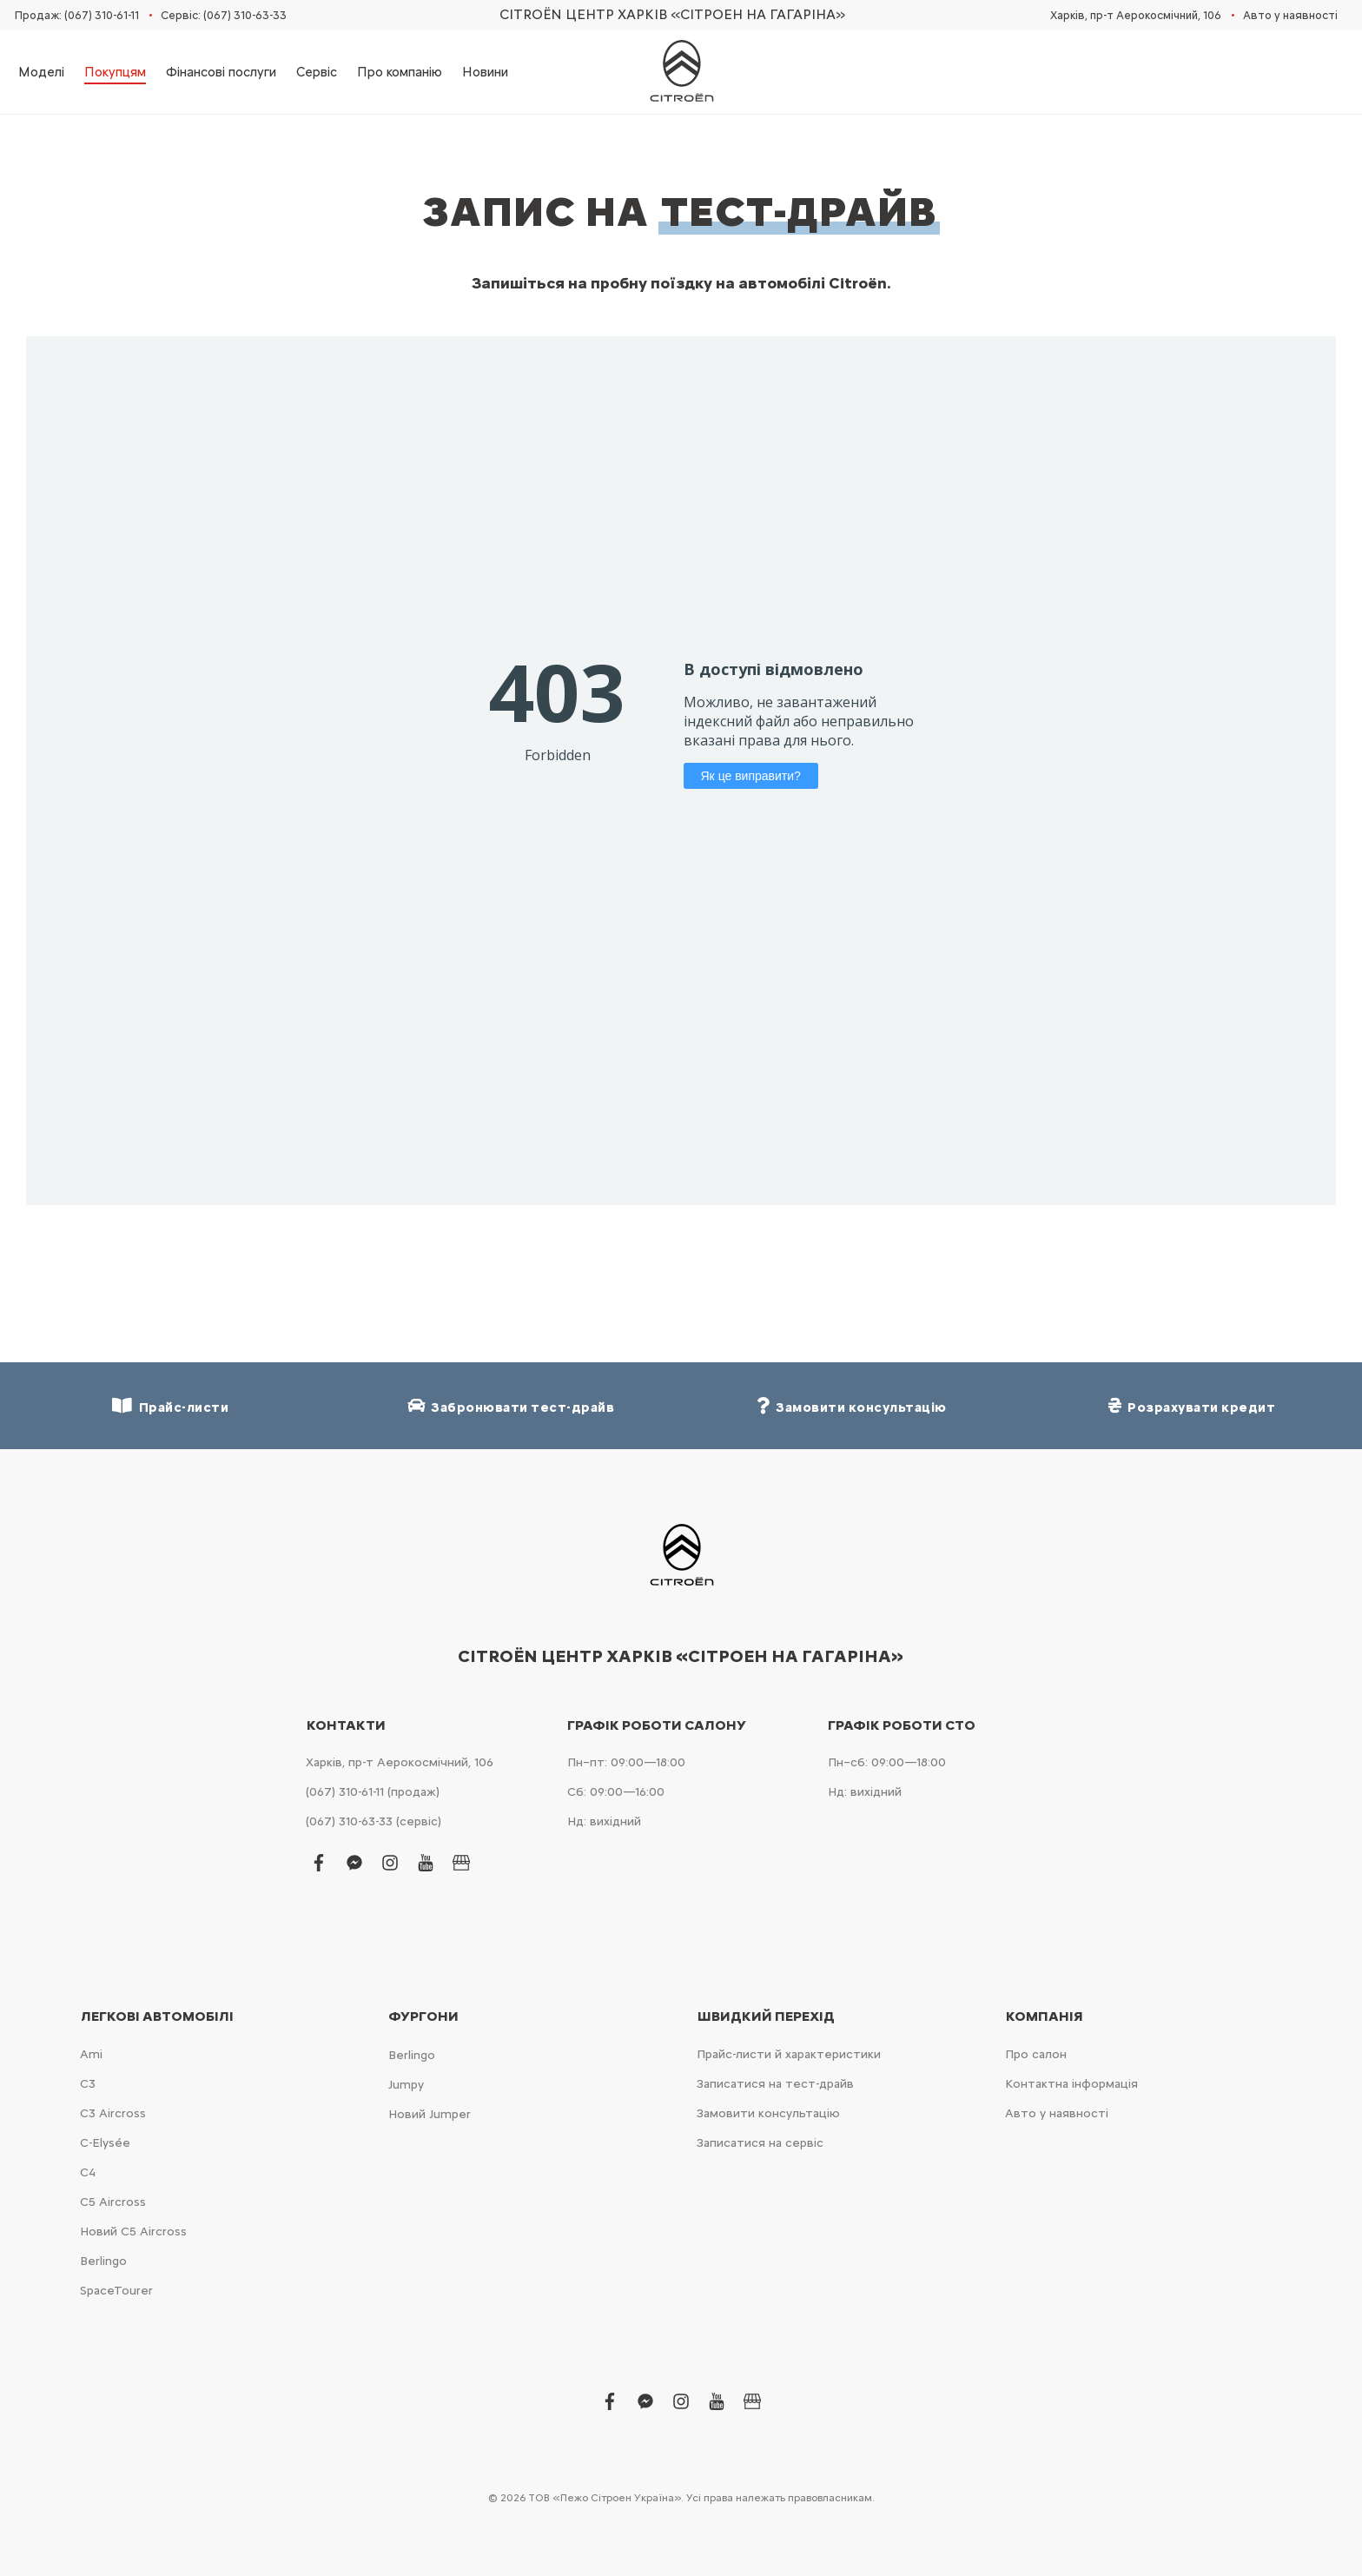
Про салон (1036, 2054)
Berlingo (103, 2261)
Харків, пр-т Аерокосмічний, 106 (1135, 15)
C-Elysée (105, 2143)
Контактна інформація (1071, 2083)
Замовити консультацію (768, 2113)
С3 (88, 2083)
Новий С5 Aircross (133, 2231)
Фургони (423, 2016)
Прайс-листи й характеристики (789, 2054)
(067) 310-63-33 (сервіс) (373, 1821)
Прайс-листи (170, 1406)
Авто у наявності (1290, 15)
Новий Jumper (429, 2114)
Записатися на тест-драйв (775, 2083)
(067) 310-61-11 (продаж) (373, 1792)
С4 (88, 2172)
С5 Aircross (113, 2202)
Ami (91, 2054)
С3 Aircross (113, 2113)
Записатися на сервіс (760, 2143)
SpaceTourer (116, 2290)
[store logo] (681, 72)
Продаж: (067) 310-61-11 (77, 15)
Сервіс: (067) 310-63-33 (224, 15)
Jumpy (406, 2084)
